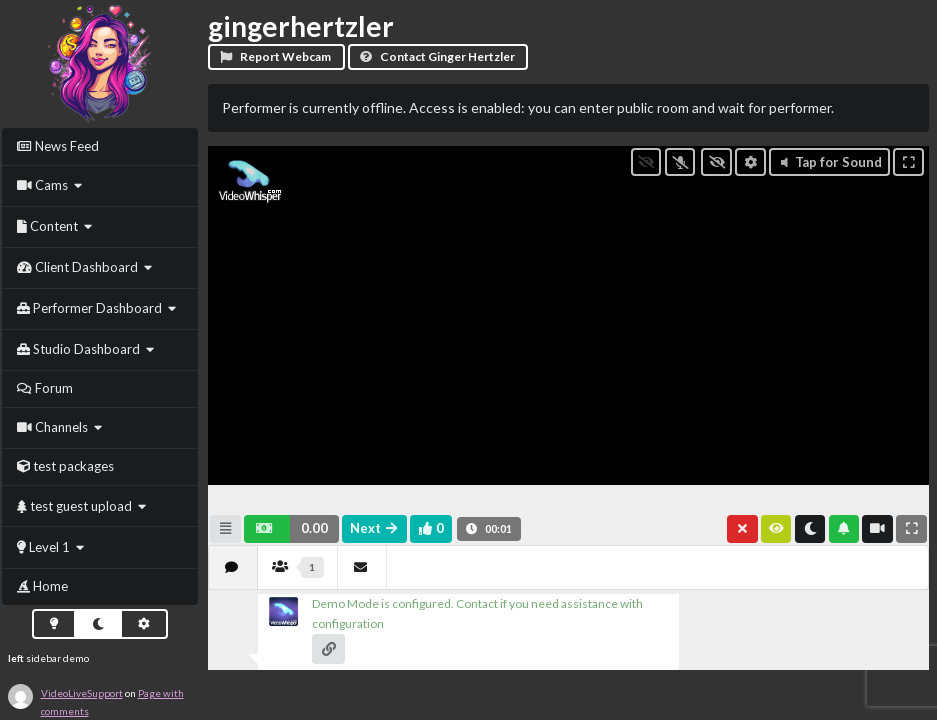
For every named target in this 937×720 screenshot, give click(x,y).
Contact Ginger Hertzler (437, 56)
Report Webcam (275, 56)
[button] (291, 529)
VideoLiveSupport (82, 693)
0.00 (314, 528)
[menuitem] (100, 146)
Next (374, 528)
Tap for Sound (829, 162)
